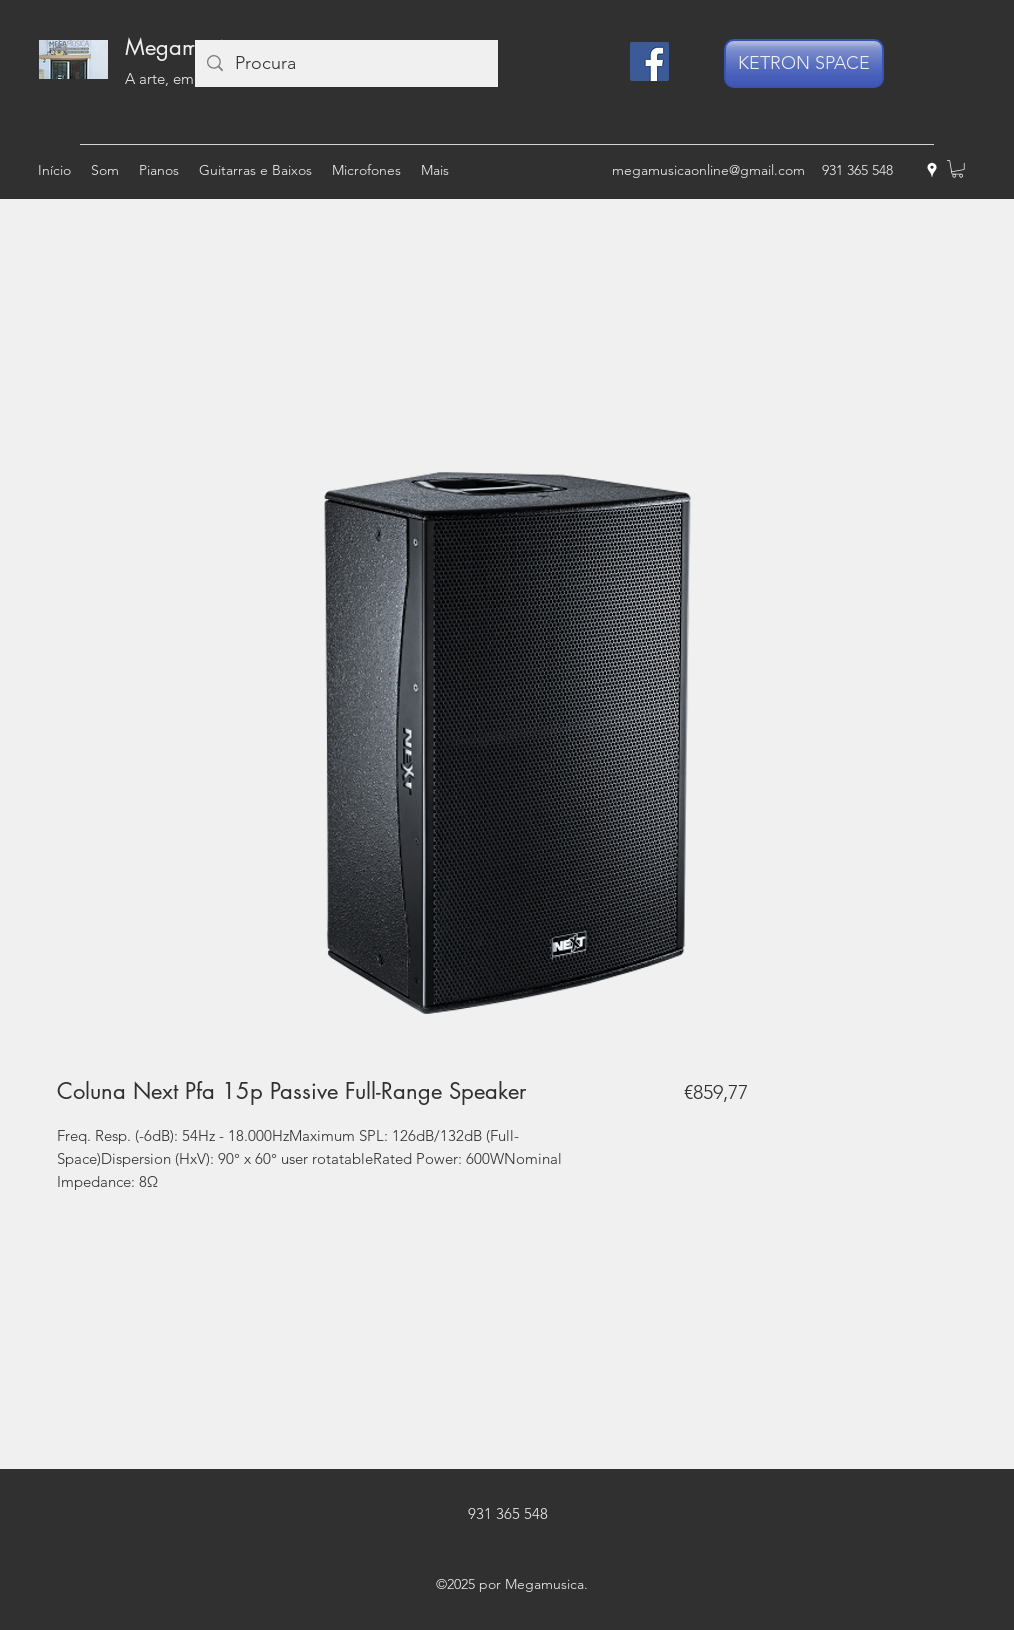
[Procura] (345, 63)
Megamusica (186, 47)
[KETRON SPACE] (804, 63)
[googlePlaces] (932, 170)
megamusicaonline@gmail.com (708, 170)
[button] (957, 169)
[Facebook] (649, 61)
